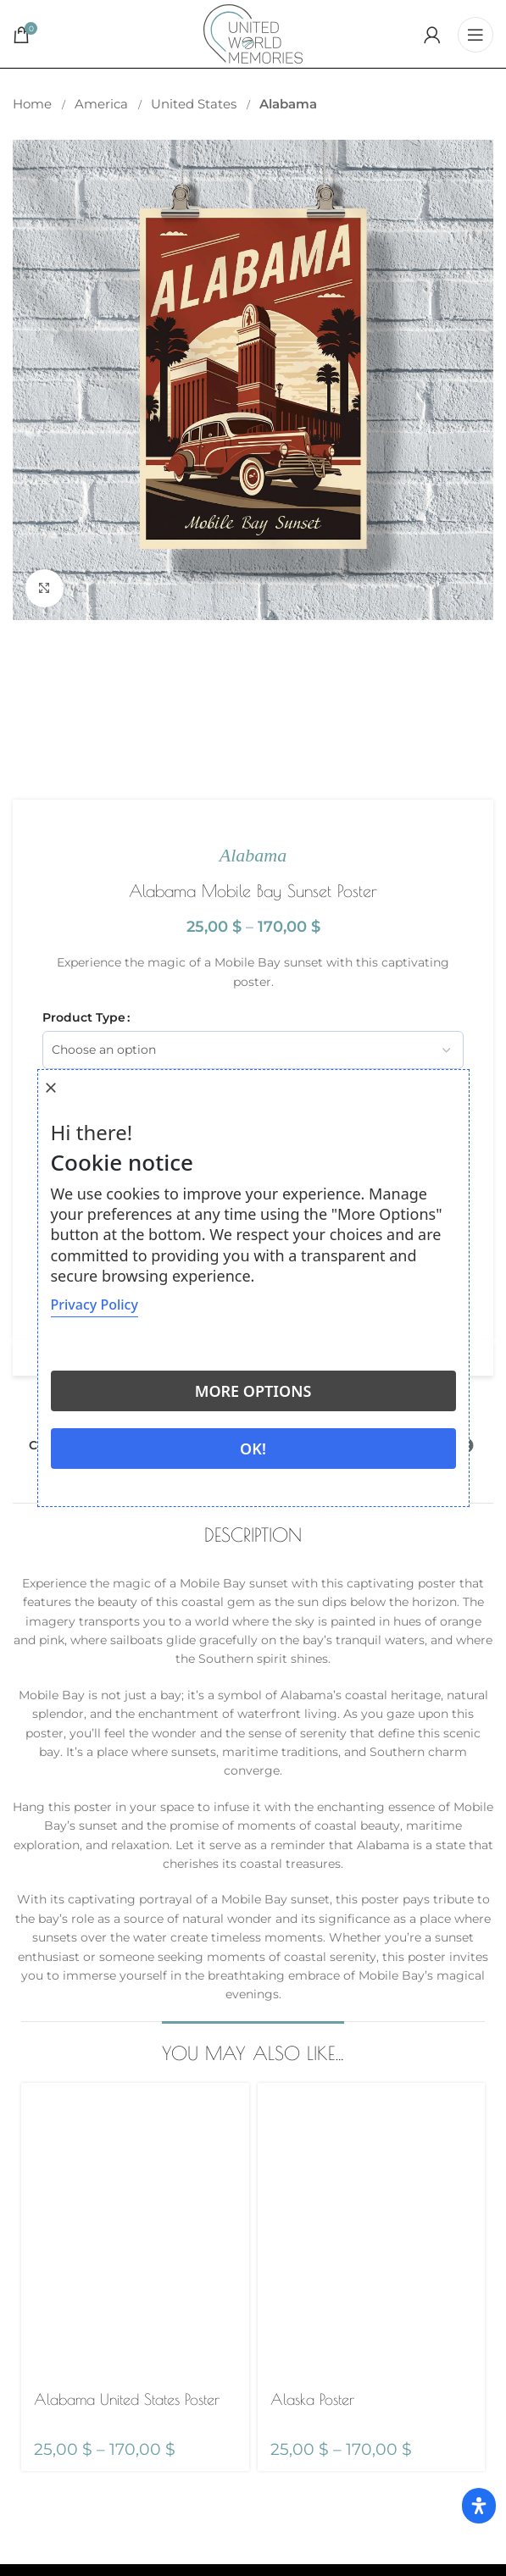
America (103, 104)
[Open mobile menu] (475, 34)
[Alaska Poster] (372, 2231)
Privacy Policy (94, 1304)
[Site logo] (253, 33)
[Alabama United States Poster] (135, 2231)
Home (34, 104)
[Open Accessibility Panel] (479, 2505)
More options (253, 1391)
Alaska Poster (312, 2399)
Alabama (288, 104)
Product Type (83, 1017)
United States (195, 104)
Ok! (253, 1448)
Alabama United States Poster (127, 2399)
